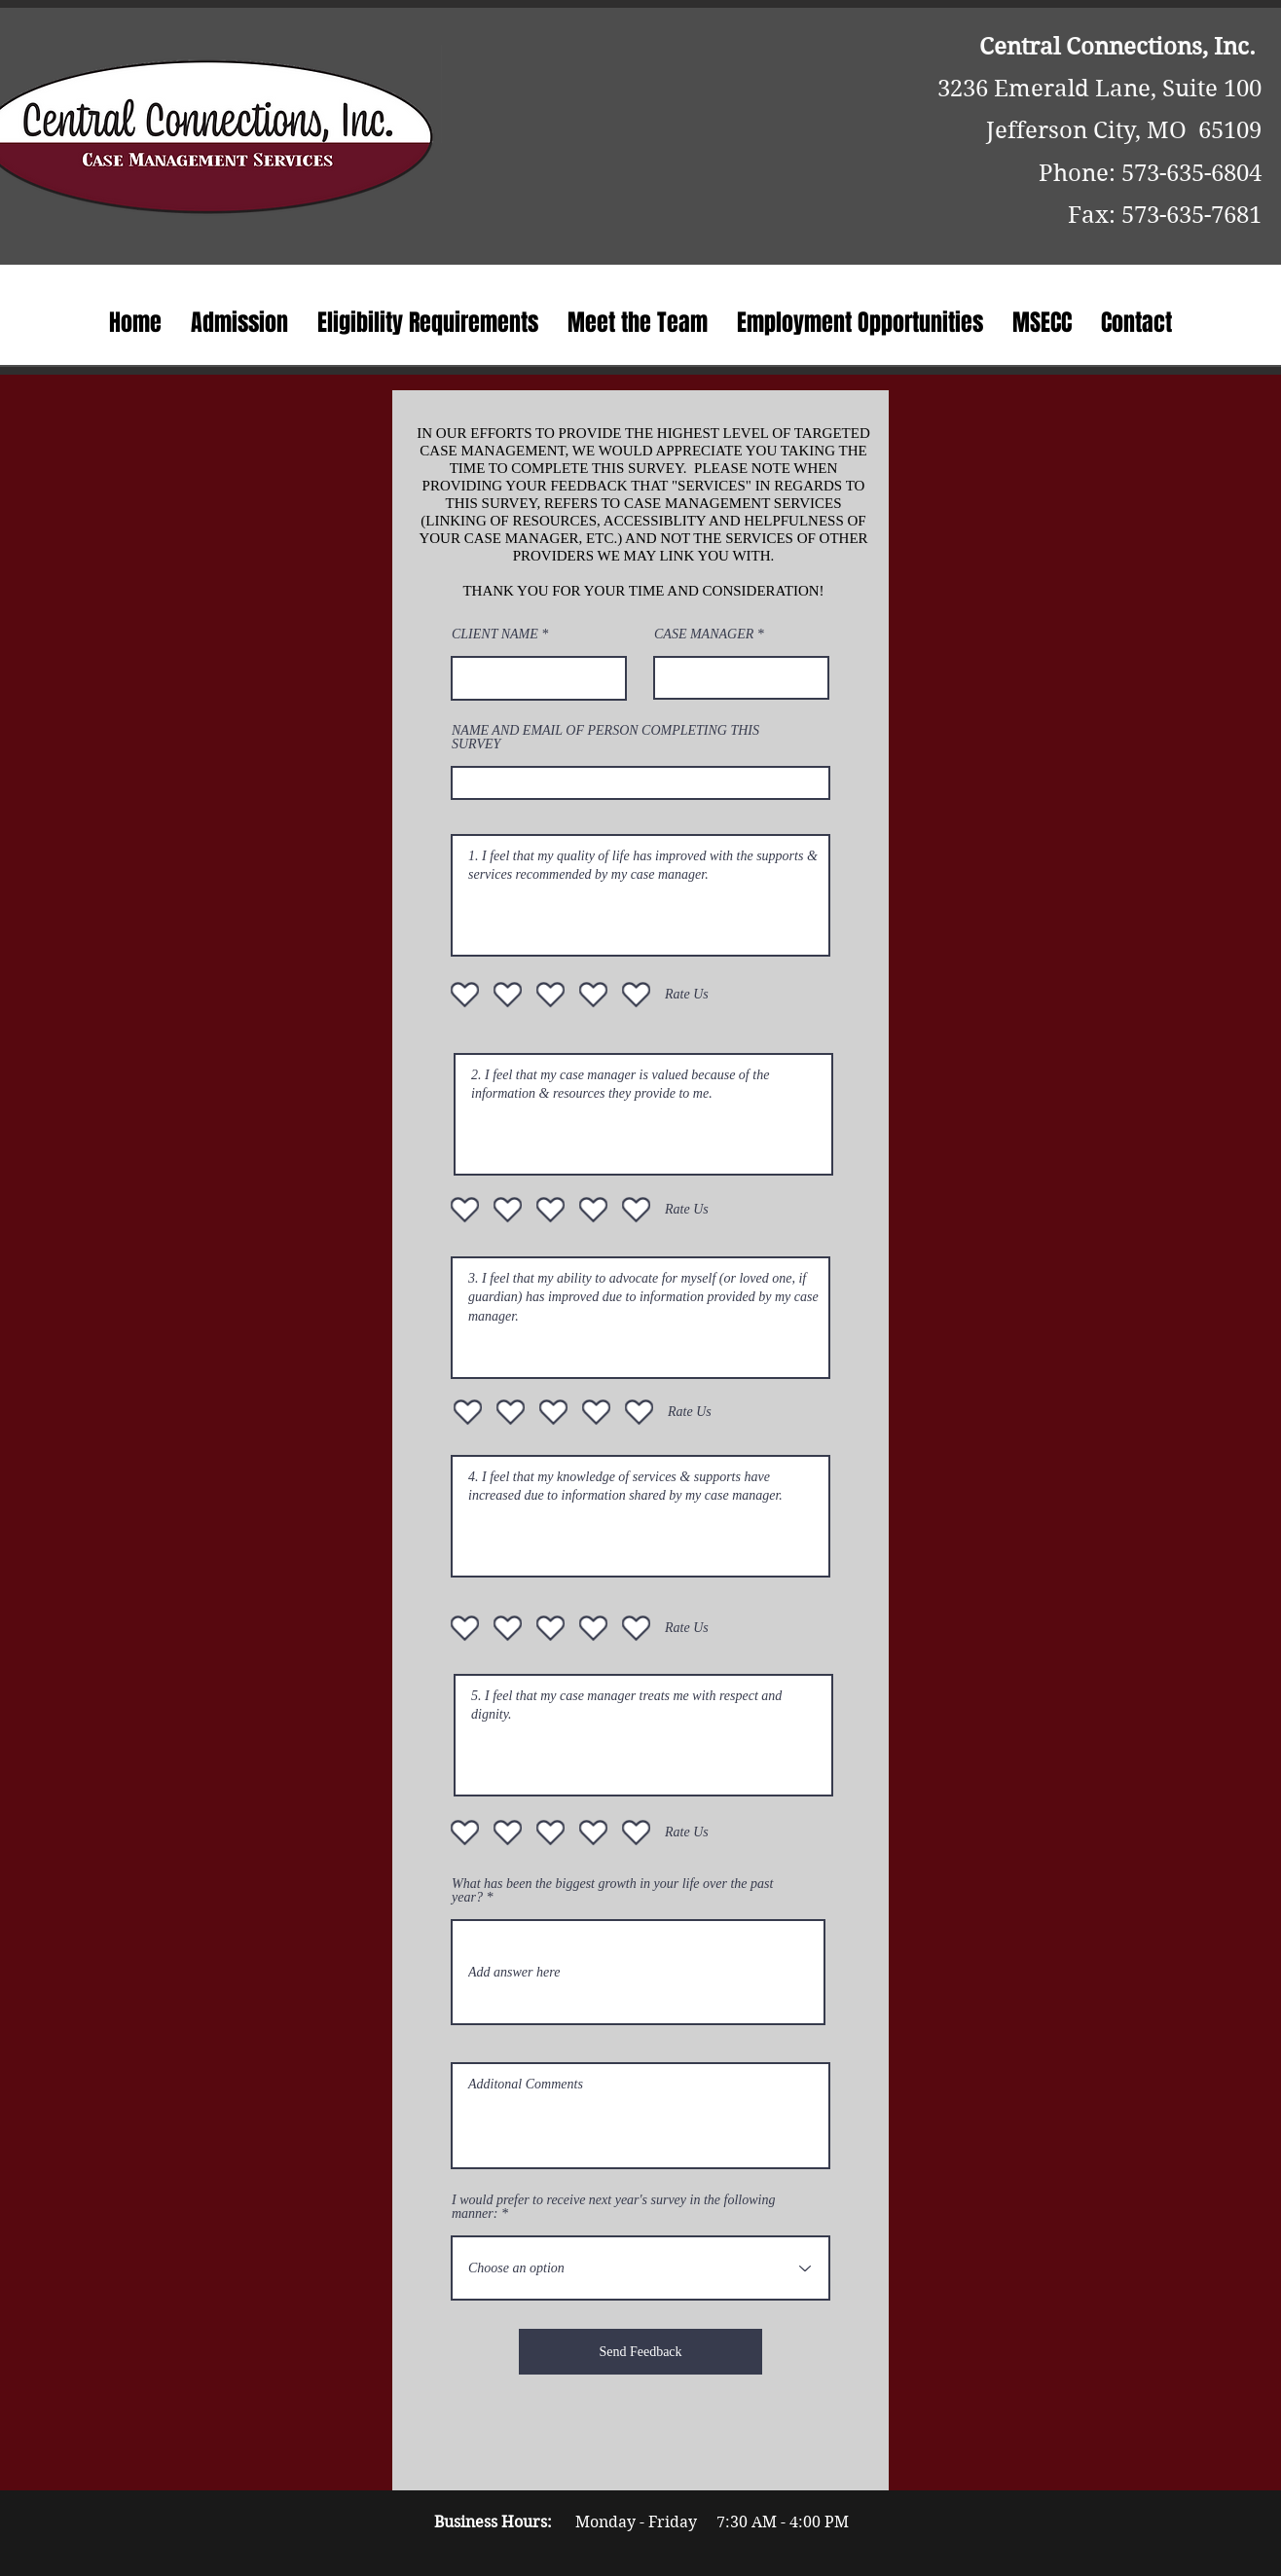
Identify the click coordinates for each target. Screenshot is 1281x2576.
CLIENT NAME (495, 634)
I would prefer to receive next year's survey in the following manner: (613, 2207)
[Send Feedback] (640, 2352)
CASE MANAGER (703, 634)
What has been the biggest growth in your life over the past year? (612, 1891)
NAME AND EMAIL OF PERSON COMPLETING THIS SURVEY (605, 737)
